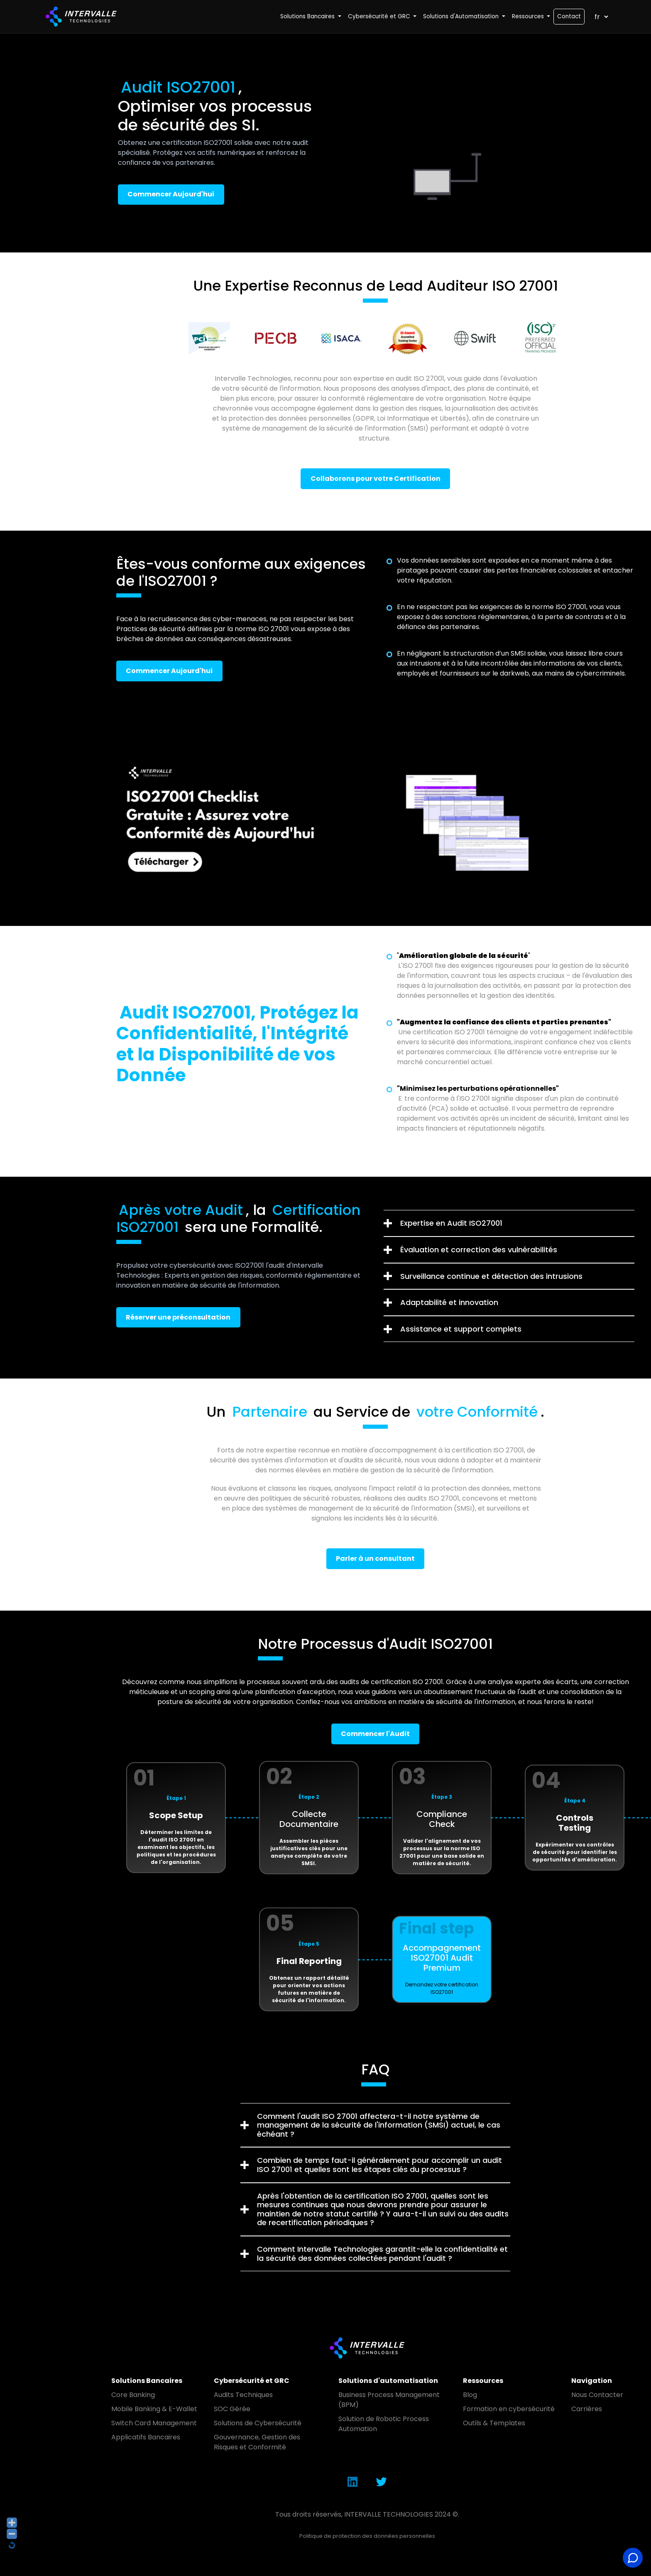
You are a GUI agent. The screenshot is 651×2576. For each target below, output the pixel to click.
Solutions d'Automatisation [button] (461, 16)
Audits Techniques (243, 2395)
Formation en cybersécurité (509, 2409)
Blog (470, 2395)
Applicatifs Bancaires (145, 2437)
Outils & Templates (494, 2423)
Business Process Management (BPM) (389, 2399)
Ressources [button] (529, 16)
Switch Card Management (154, 2423)
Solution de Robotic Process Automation (383, 2424)
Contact (569, 16)
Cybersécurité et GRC (251, 2380)
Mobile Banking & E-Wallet (154, 2409)
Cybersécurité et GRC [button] (380, 16)
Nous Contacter (597, 2395)
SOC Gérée (232, 2409)
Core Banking (133, 2395)
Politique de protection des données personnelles (367, 2536)
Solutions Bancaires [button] (308, 16)
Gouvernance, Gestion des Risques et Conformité (257, 2442)
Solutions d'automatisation (388, 2380)
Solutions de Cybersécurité (257, 2423)
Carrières (586, 2409)
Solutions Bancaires (146, 2380)
